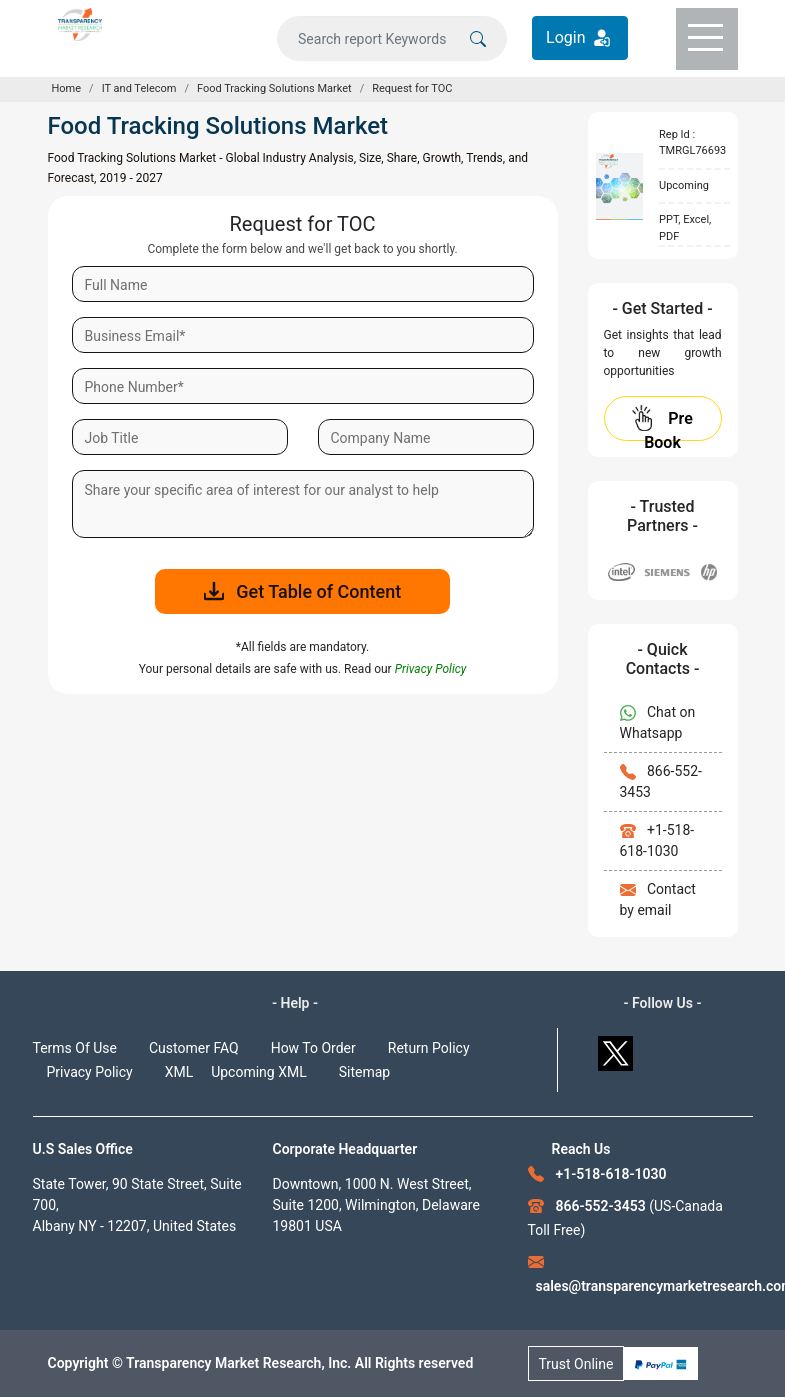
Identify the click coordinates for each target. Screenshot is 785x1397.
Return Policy (429, 1048)
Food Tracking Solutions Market (274, 88)
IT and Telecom (139, 88)
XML (179, 1072)
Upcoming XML (259, 1072)
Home (67, 88)
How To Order (313, 1048)
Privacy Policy (90, 1072)
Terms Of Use (75, 1048)
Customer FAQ (194, 1048)
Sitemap (364, 1072)
